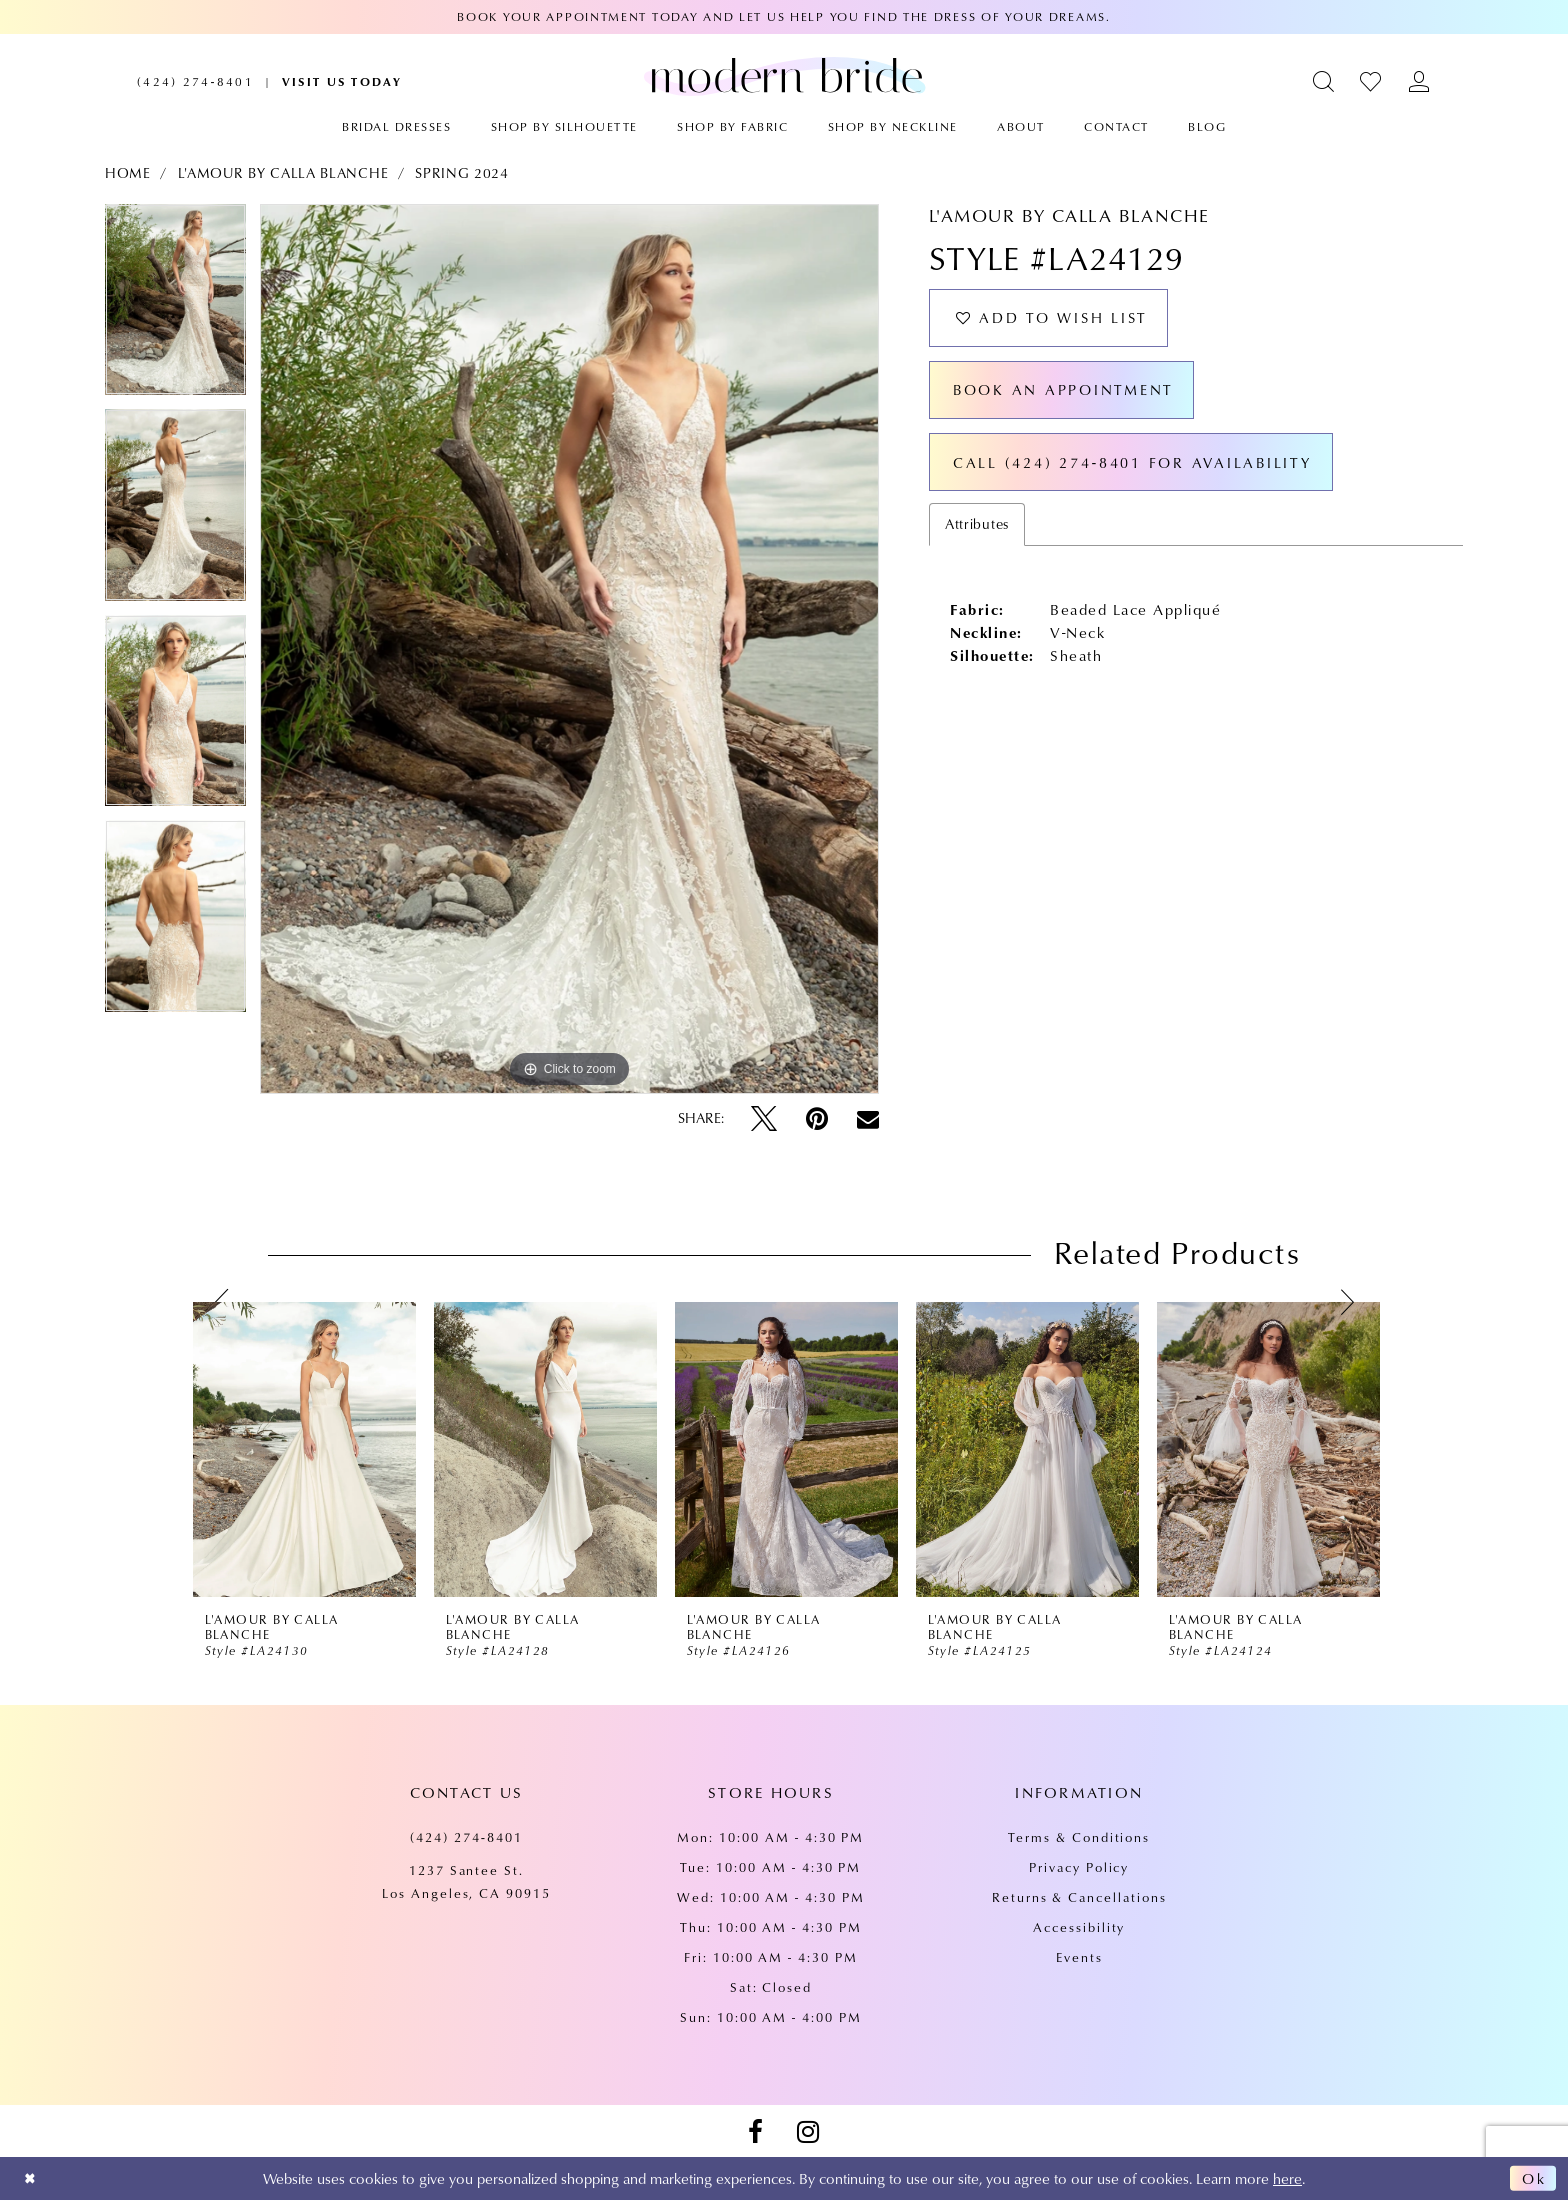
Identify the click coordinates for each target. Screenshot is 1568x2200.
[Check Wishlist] (1371, 81)
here (1287, 2178)
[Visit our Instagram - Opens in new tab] (808, 2132)
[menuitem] (195, 81)
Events (1079, 1957)
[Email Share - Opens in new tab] (868, 1119)
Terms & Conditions (1079, 1837)
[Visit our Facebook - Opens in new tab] (755, 2132)
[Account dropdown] (1419, 81)
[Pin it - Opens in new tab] (817, 1119)
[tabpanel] (175, 307)
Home (128, 173)
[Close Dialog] (31, 2178)
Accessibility (1079, 1927)
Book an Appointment (1068, 395)
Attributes (977, 533)
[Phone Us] (195, 81)
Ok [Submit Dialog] (1533, 2179)
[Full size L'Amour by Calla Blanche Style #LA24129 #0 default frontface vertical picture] (569, 649)
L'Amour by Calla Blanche (283, 173)
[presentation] (304, 1450)
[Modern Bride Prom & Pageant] (784, 76)
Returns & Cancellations (1079, 1897)
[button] (1324, 81)
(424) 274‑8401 (466, 1837)
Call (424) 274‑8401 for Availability (1138, 470)
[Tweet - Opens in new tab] (764, 1119)
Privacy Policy (1079, 1867)
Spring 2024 (462, 173)
